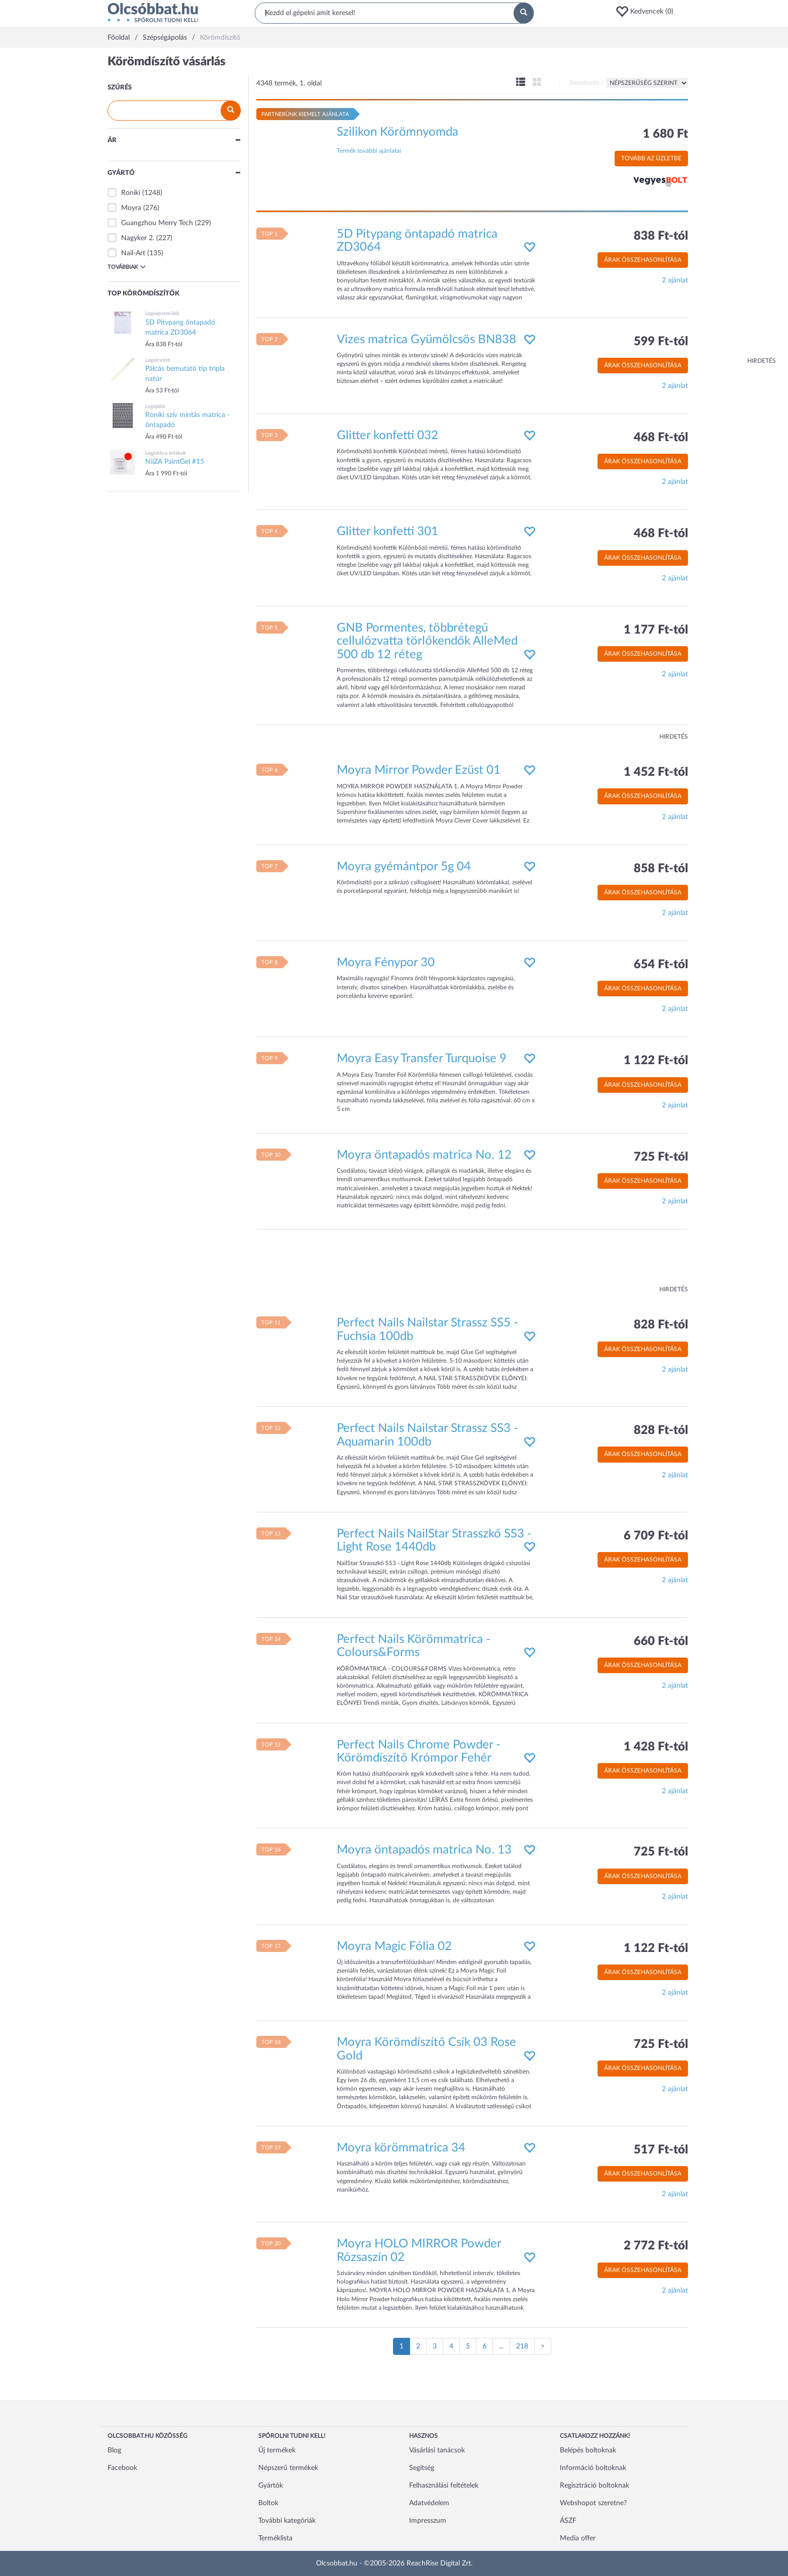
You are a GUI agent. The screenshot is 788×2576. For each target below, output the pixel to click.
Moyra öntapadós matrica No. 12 (424, 1155)
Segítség (421, 2467)
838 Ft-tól (661, 236)
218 (522, 2346)
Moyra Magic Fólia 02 (394, 1946)
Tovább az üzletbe (651, 158)
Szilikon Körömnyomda (397, 132)
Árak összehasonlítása (642, 260)
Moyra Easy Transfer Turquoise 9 (422, 1059)
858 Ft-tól (661, 869)
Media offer (578, 2538)
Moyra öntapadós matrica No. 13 (424, 1850)
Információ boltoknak (593, 2467)
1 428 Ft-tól (656, 1747)
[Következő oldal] (542, 2346)
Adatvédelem (429, 2503)
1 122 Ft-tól (656, 1061)
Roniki (130, 192)
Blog (114, 2450)
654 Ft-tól (661, 965)
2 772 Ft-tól (656, 2246)
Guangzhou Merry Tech (157, 223)
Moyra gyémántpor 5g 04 (404, 867)
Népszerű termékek (288, 2467)
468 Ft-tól (661, 438)
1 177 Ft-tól (656, 630)
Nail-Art (133, 253)
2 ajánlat (675, 280)
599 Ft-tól (661, 342)
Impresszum (427, 2520)
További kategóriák (287, 2520)
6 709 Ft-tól (656, 1536)
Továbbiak (127, 267)
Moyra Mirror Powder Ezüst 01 (419, 770)
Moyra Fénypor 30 (386, 963)
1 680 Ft (665, 134)
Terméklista (275, 2538)
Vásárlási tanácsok (437, 2450)
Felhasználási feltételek (443, 2485)
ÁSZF (568, 2520)
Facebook (122, 2467)
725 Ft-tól (661, 1157)
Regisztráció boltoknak (594, 2485)
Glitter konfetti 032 (387, 436)
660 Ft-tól (661, 1641)
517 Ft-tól (661, 2150)
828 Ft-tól (661, 1325)
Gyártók (270, 2485)
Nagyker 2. (137, 238)
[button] (647, 11)
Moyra (131, 208)
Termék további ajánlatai (369, 151)
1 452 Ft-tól (656, 772)
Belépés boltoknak (588, 2450)
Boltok (268, 2503)
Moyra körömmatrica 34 (401, 2148)
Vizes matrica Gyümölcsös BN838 (426, 340)
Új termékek (277, 2450)
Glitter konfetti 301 (387, 532)
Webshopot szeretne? (593, 2503)
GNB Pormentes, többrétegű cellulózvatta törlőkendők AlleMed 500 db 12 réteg (427, 641)
